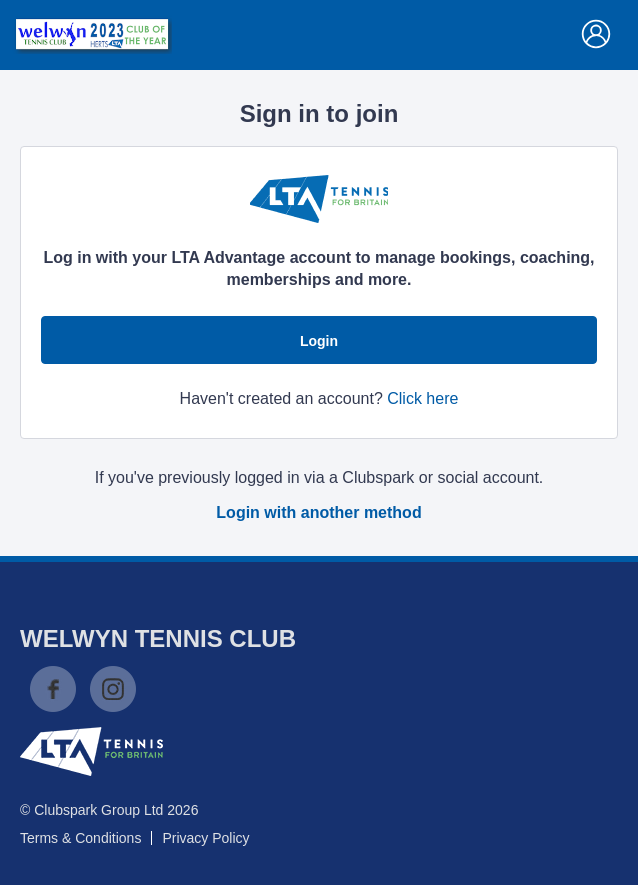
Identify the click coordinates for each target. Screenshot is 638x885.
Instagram (113, 689)
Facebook (53, 689)
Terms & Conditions (80, 838)
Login (319, 341)
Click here (422, 398)
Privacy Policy (205, 838)
